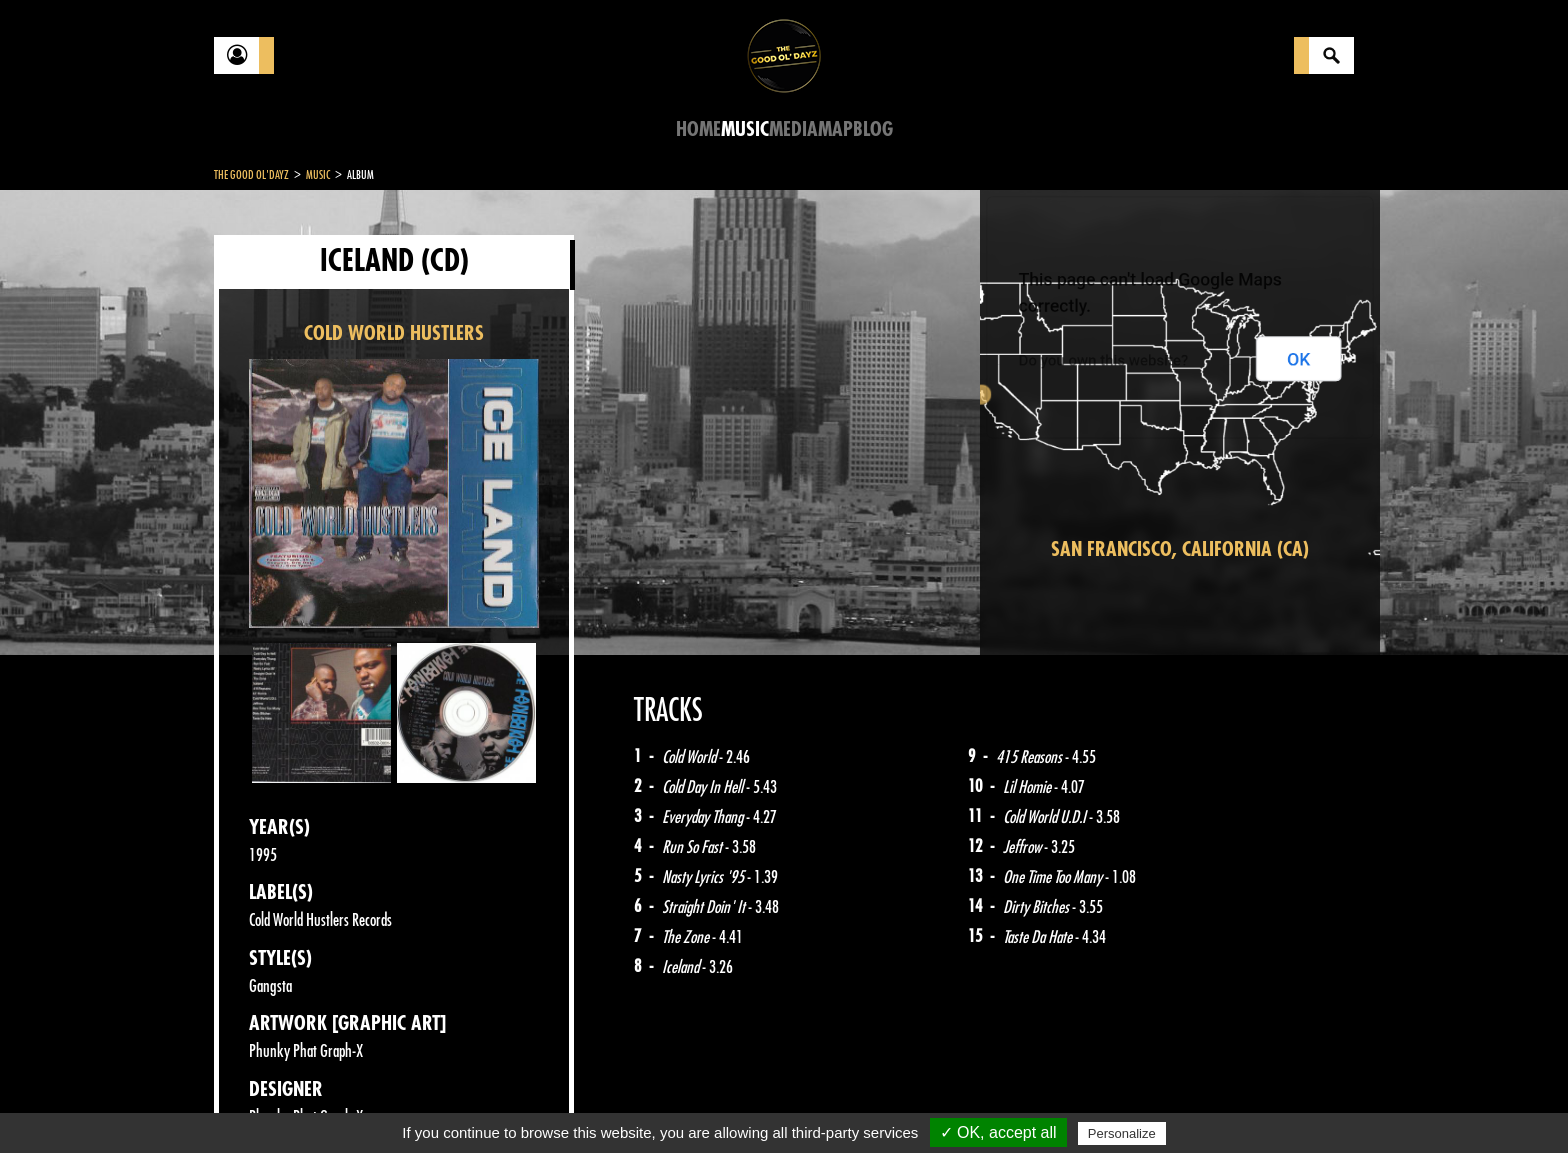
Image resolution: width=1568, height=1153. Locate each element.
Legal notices (371, 1103)
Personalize (1122, 1133)
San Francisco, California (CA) (1180, 549)
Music (745, 129)
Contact (264, 1101)
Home (698, 129)
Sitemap (544, 1103)
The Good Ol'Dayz (251, 175)
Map (835, 129)
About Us (464, 1103)
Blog (873, 129)
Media (793, 129)
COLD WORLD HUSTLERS (394, 333)
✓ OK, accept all (998, 1132)
